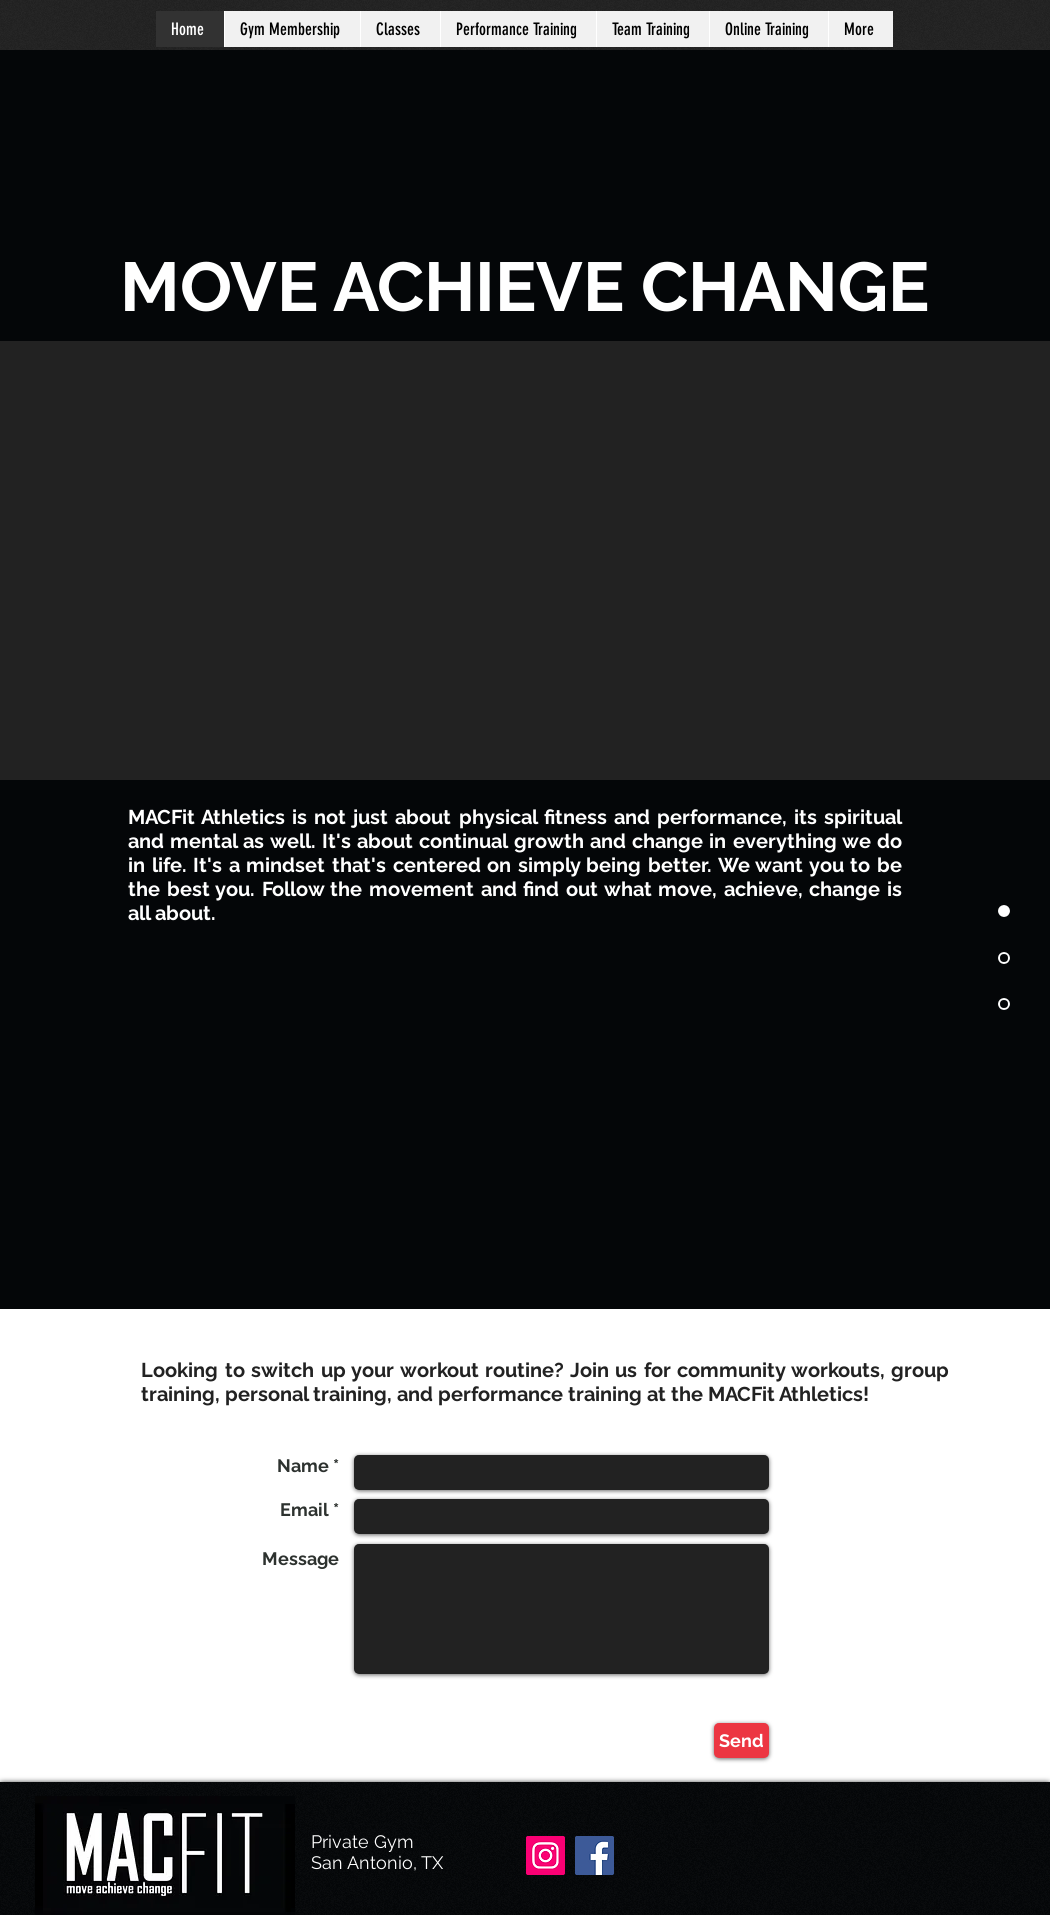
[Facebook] (594, 1855)
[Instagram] (545, 1855)
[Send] (741, 1740)
